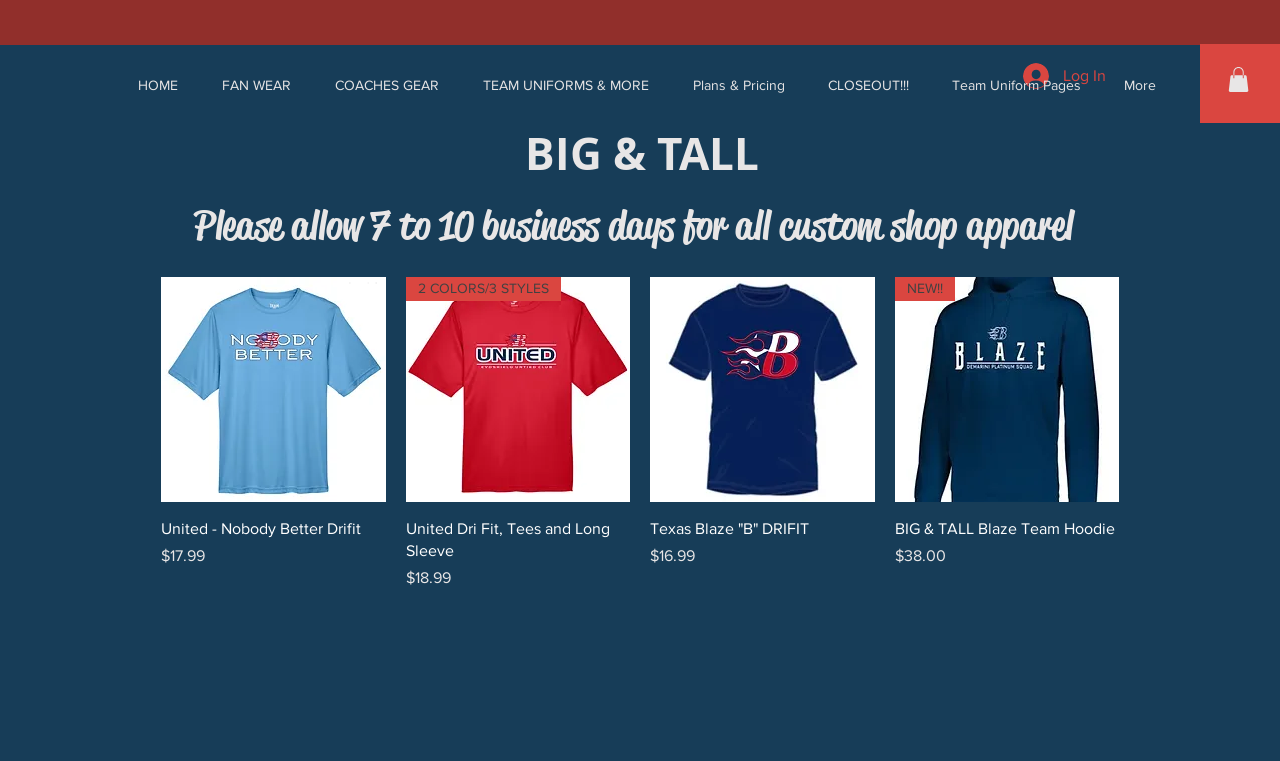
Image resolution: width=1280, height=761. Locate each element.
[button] (256, 85)
